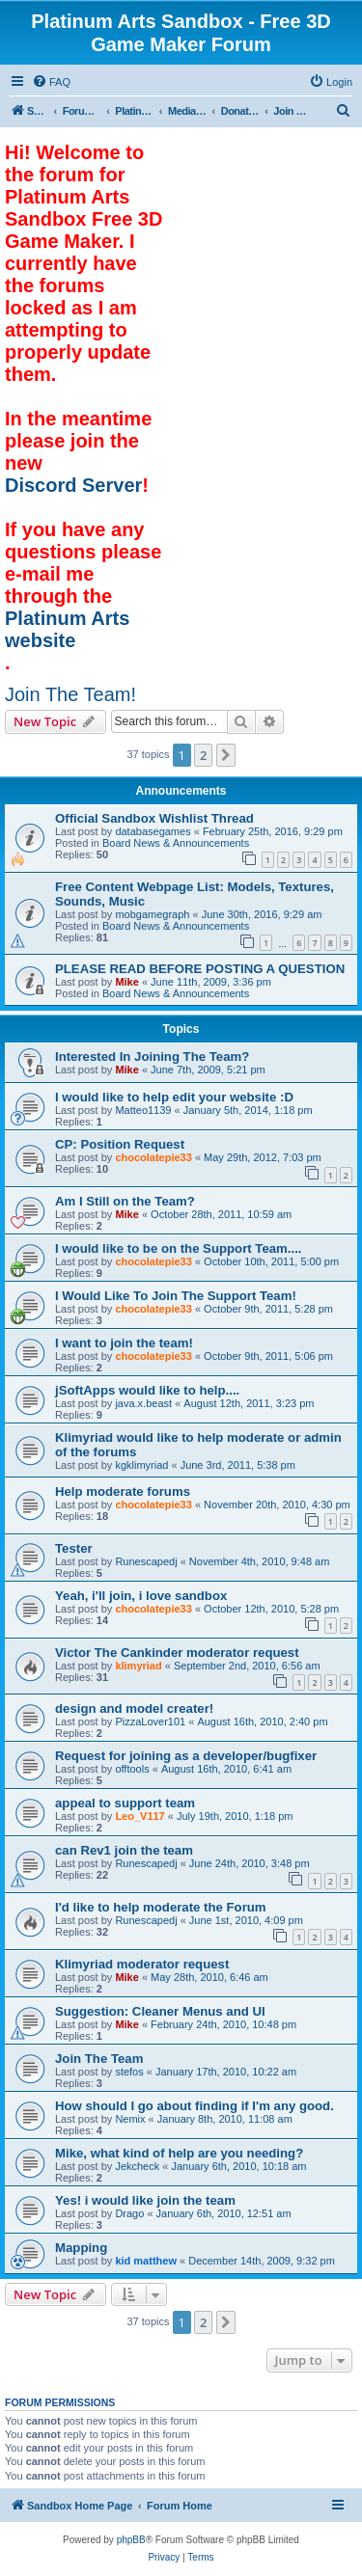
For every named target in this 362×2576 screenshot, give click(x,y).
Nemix (130, 2119)
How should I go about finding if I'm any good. (194, 2106)
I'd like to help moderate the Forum (160, 1907)
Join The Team (99, 2058)
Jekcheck (137, 2166)
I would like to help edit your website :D (174, 1097)
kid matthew (146, 2260)
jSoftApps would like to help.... (147, 1390)
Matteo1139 (143, 1110)
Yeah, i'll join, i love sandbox (141, 1595)
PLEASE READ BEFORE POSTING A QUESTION (200, 969)
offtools (132, 1769)
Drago (129, 2213)
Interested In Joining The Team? (152, 1056)
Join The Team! (70, 694)
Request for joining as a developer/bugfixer (186, 1756)
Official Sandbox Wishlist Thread (154, 818)
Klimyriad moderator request (142, 1964)
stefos (129, 2071)
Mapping (81, 2247)
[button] (226, 755)
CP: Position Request (119, 1144)
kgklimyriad (141, 1465)
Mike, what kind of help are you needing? (179, 2153)
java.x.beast (143, 1403)
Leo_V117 (139, 1816)
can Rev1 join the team (124, 1850)
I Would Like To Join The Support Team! (175, 1295)
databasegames (152, 831)
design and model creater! (134, 1708)
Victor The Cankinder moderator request (177, 1652)
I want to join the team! (124, 1343)
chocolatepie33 (153, 1157)
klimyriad (138, 1665)
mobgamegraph (152, 914)
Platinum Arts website (67, 629)
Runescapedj (146, 1561)
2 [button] (203, 755)
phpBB (131, 2540)
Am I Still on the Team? (125, 1201)
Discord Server (73, 485)
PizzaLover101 (150, 1721)
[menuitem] (51, 82)
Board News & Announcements (175, 843)
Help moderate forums (122, 1491)
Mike (126, 982)
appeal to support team (125, 1803)
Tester (74, 1548)
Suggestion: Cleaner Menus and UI (160, 2011)
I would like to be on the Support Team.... (178, 1248)
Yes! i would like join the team (145, 2200)
